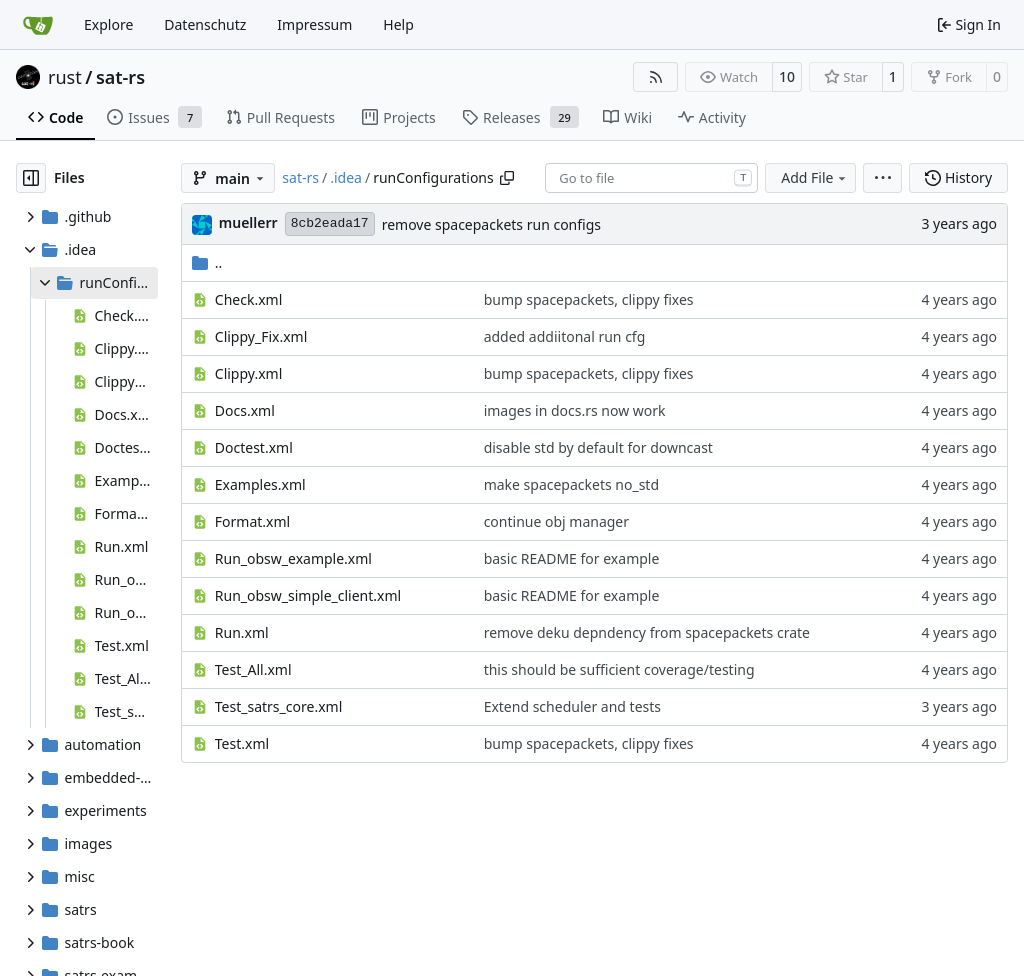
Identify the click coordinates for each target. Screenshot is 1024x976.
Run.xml (242, 632)
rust (65, 77)
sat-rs (120, 77)
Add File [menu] (815, 177)
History (958, 177)
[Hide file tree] (31, 178)
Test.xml (242, 743)
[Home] (38, 25)
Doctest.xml (254, 447)
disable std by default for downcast (598, 447)
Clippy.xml (248, 373)
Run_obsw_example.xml (293, 558)
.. (207, 262)
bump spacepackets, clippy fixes (589, 299)
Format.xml (252, 521)
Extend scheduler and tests (572, 706)
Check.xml (248, 299)
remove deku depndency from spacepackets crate (647, 632)
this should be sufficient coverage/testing (619, 669)
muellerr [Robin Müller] (248, 222)
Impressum (314, 24)
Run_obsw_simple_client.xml (308, 595)
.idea (346, 177)
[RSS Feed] (656, 77)
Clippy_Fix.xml (261, 336)
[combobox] (651, 178)
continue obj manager (556, 521)
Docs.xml (245, 410)
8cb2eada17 (330, 223)
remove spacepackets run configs (491, 224)
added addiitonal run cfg (565, 336)
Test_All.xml (253, 669)
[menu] (882, 178)
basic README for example (572, 558)
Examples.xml (260, 484)
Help (398, 24)
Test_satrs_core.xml (278, 706)
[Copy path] (507, 178)
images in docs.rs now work (575, 410)
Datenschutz (205, 24)
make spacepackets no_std (571, 484)
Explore (108, 24)
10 (787, 76)
